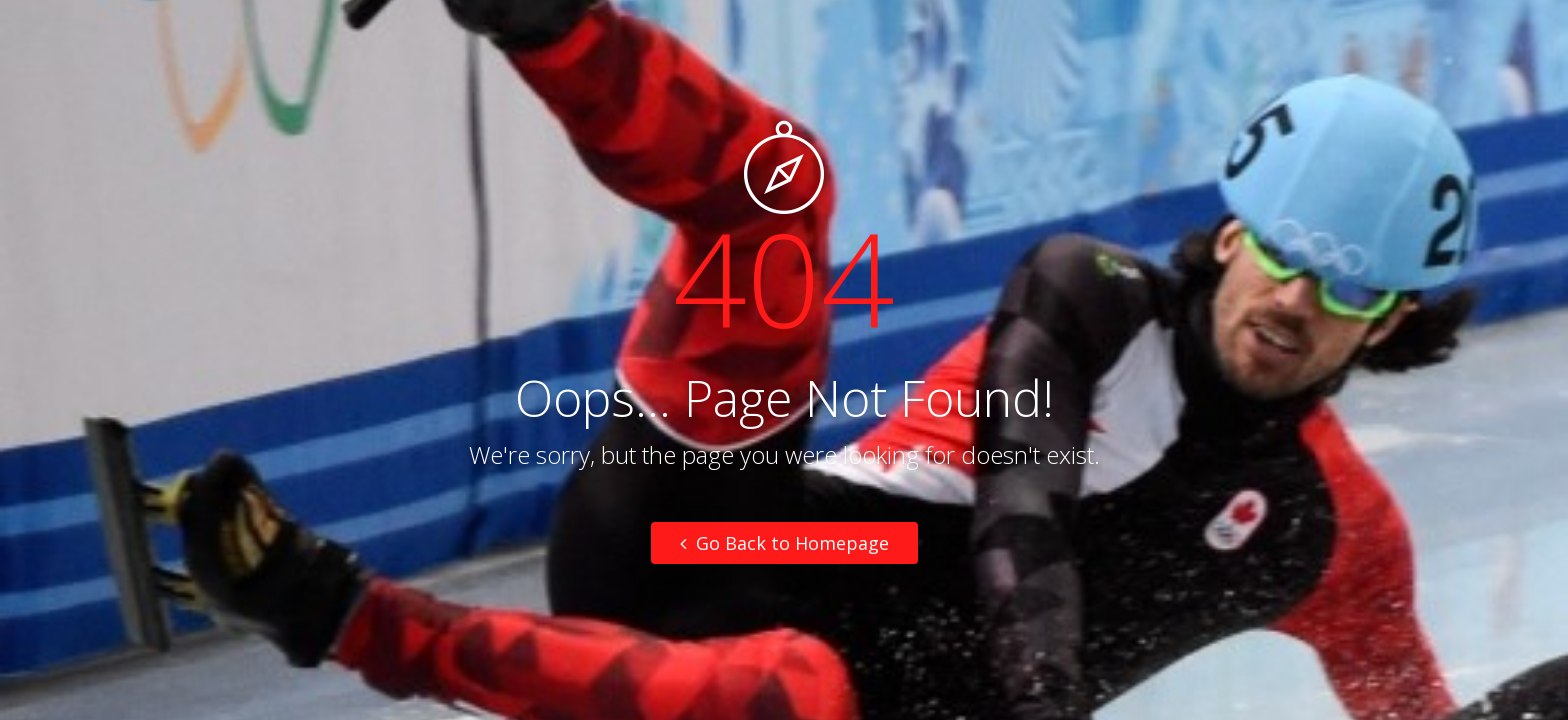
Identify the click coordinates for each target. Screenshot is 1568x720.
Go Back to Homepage (784, 543)
